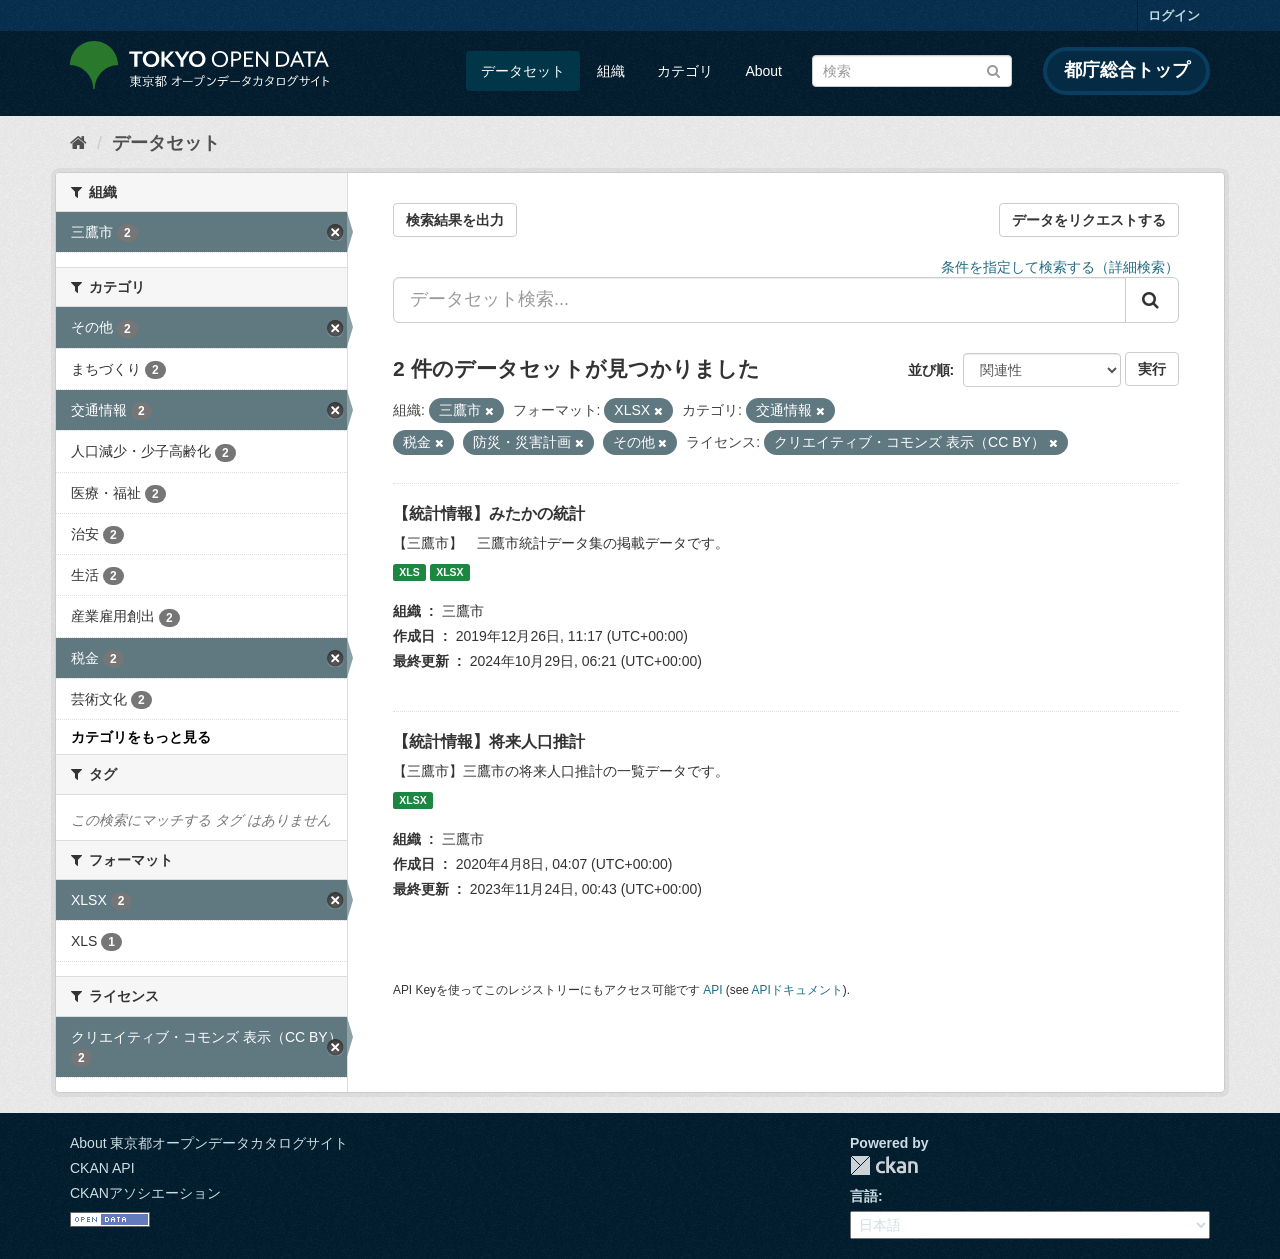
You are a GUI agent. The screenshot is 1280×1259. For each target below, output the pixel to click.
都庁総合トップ (1127, 70)
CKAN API (102, 1168)
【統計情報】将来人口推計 (489, 741)
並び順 (929, 370)
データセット (523, 71)
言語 (864, 1196)
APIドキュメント (797, 990)
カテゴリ (685, 71)
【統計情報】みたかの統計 (489, 513)
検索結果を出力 (455, 220)
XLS (409, 572)
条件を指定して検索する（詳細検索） (1060, 267)
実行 (1152, 369)
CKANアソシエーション (145, 1193)
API (712, 990)
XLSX (449, 572)
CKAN (884, 1165)
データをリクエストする (1089, 220)
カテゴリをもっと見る (141, 737)
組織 (611, 71)
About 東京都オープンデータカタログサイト (209, 1143)
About (763, 71)
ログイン (1174, 15)
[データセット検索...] (759, 300)
